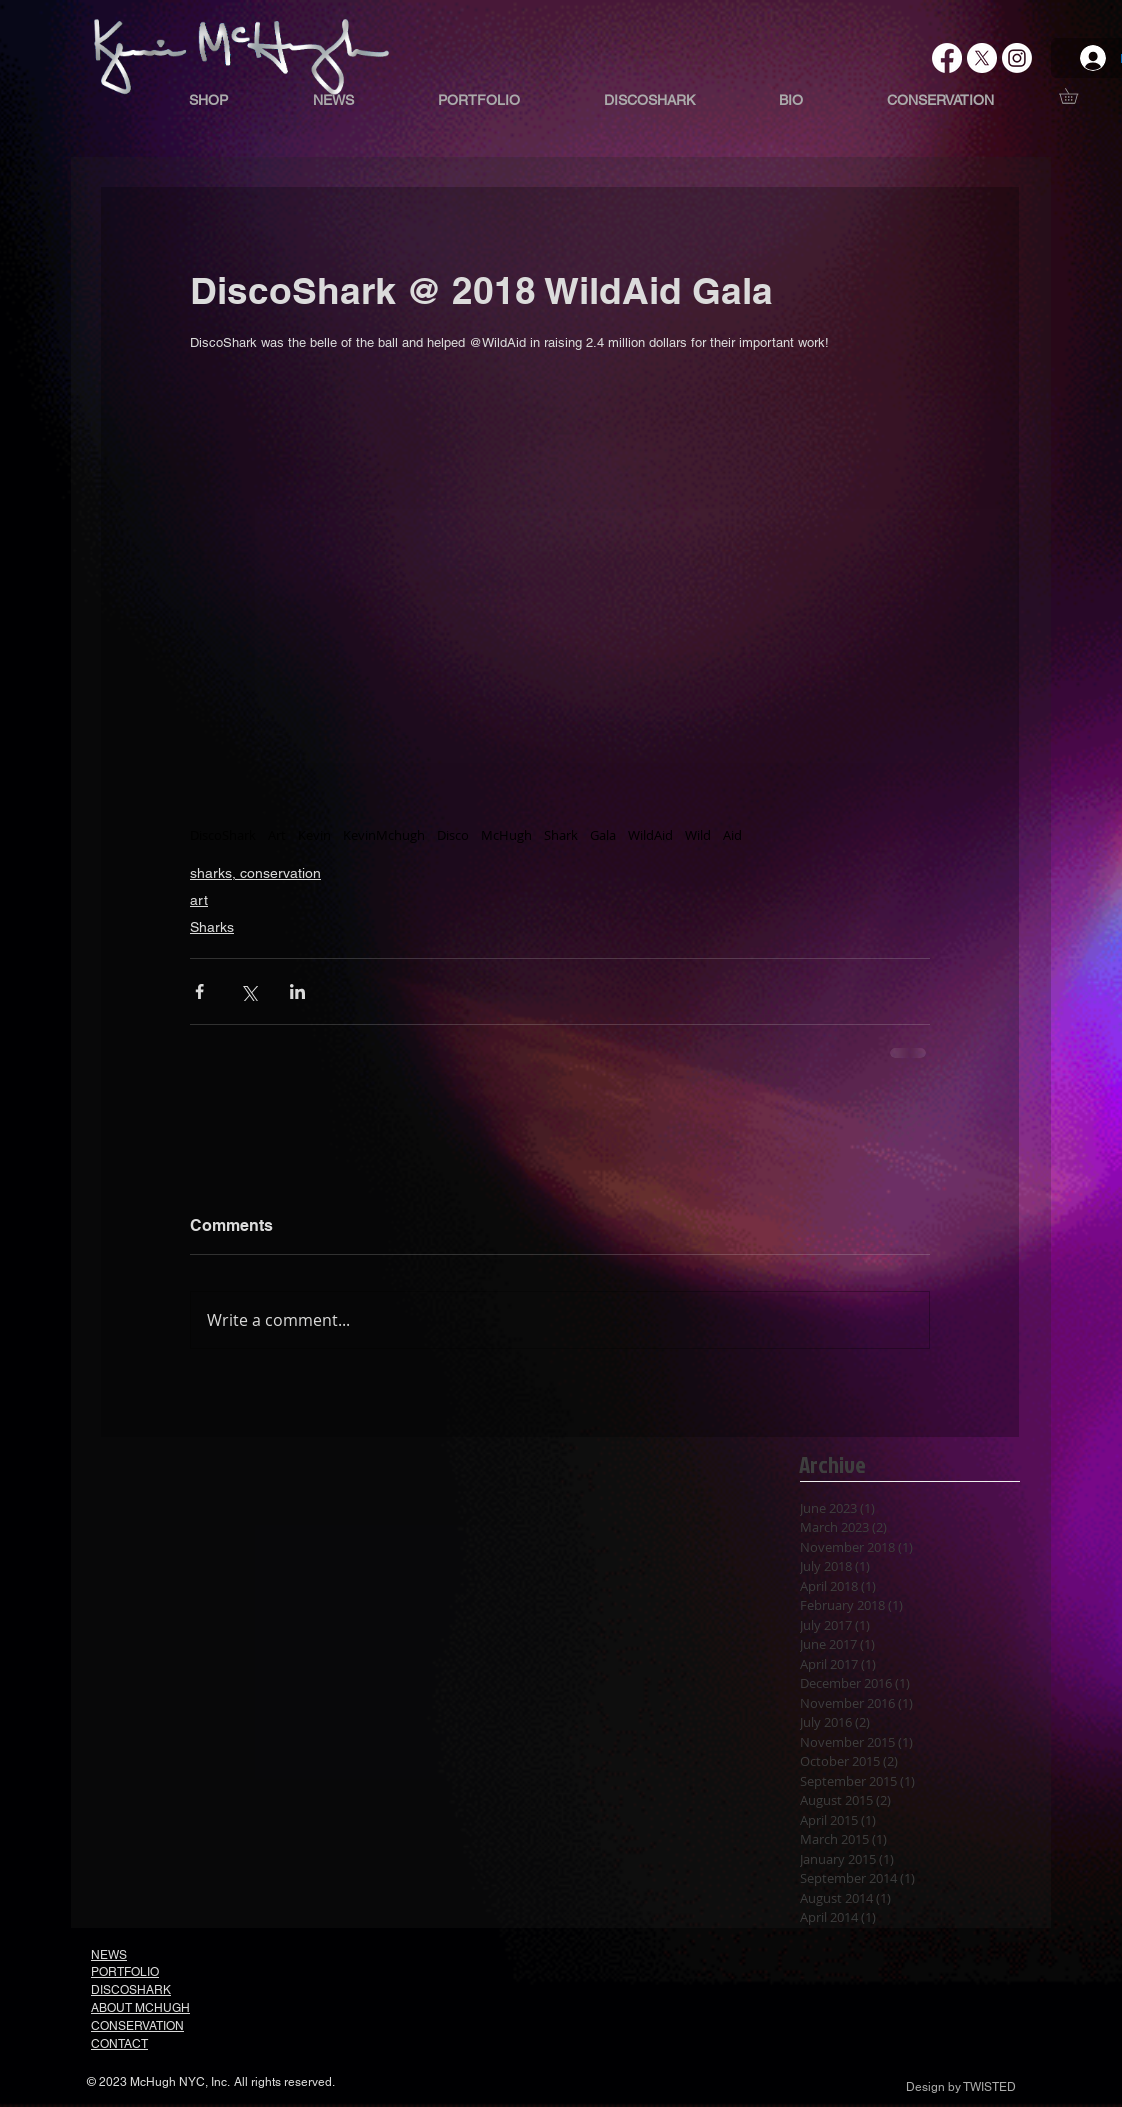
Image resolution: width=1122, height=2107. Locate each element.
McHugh (506, 835)
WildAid (650, 835)
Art (277, 835)
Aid (732, 835)
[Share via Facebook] (199, 991)
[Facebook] (947, 58)
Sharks (212, 927)
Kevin (314, 835)
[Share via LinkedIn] (297, 991)
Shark (561, 835)
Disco (453, 835)
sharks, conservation (255, 873)
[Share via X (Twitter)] (248, 991)
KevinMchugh (384, 835)
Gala (603, 835)
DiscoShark (223, 835)
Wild (698, 835)
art (199, 900)
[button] (1076, 96)
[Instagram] (1017, 58)
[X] (982, 58)
